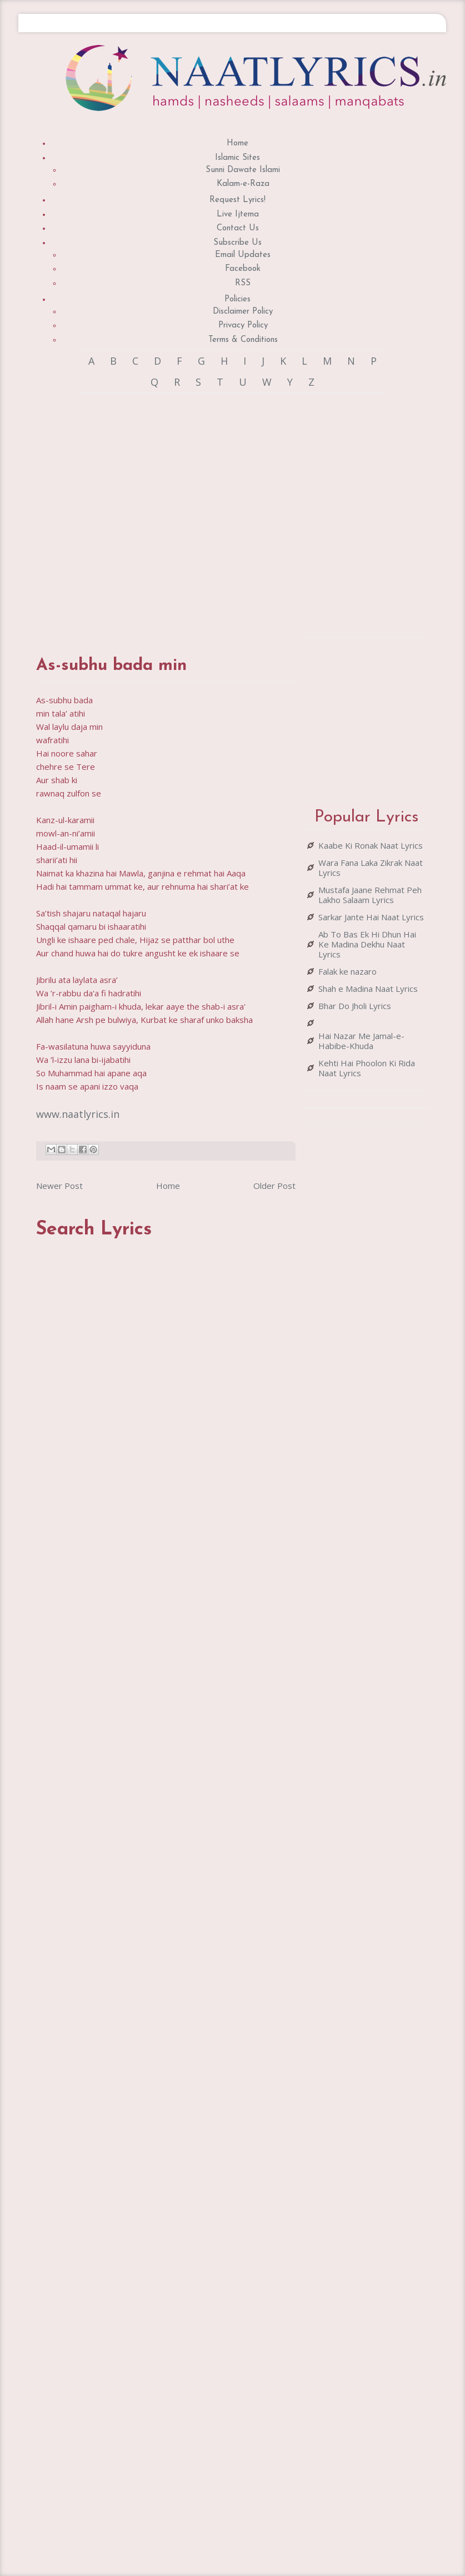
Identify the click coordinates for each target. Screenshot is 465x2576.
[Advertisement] (159, 514)
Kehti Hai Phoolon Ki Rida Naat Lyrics (366, 1068)
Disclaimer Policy (243, 311)
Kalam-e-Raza (243, 184)
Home (237, 143)
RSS (243, 283)
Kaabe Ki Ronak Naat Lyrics (370, 845)
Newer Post (59, 1185)
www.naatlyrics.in (77, 1114)
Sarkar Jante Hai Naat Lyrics (371, 917)
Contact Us (238, 228)
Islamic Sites (237, 158)
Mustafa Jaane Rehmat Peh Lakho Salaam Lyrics (370, 895)
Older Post (274, 1185)
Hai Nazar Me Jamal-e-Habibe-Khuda (361, 1041)
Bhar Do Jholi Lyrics (354, 1006)
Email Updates (243, 255)
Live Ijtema (238, 214)
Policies (237, 299)
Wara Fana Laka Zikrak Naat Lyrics (370, 868)
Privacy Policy (243, 325)
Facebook (243, 269)
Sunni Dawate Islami (243, 170)
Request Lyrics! (237, 200)
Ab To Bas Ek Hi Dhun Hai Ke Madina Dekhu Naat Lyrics (367, 944)
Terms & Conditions (243, 340)
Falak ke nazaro (347, 971)
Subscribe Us (237, 243)
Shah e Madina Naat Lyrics (368, 989)
